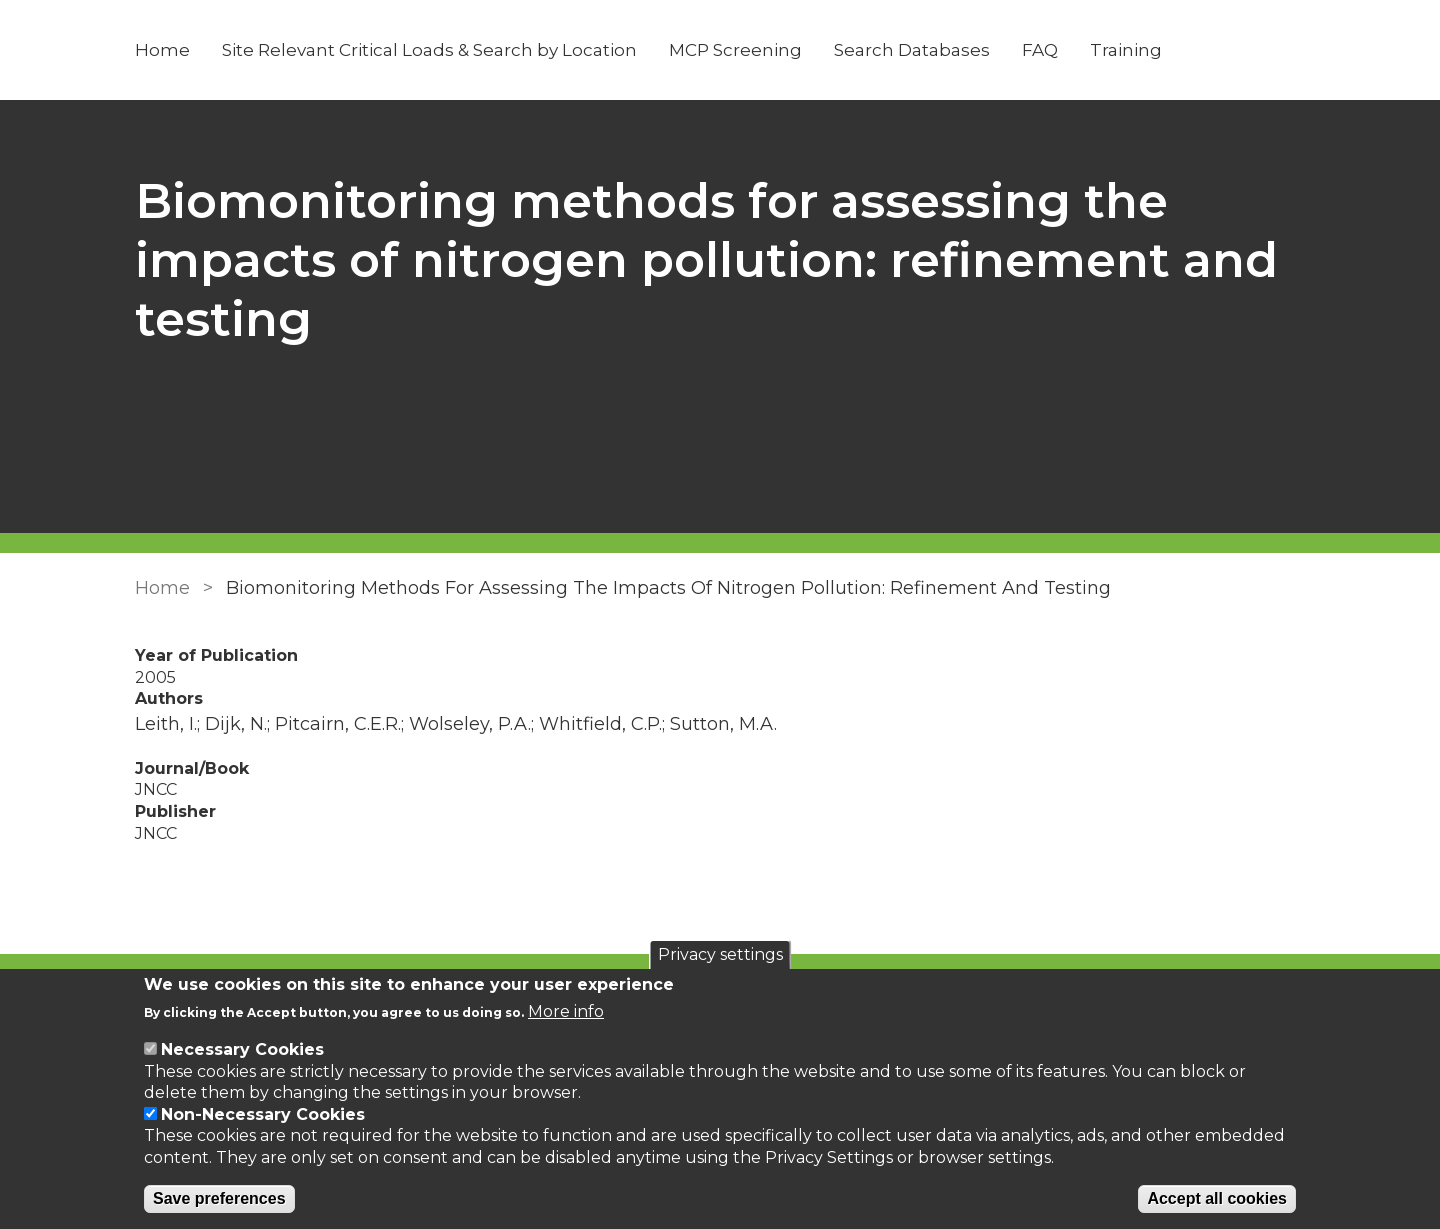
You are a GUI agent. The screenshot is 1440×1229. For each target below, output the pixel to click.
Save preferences (219, 1198)
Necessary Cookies (242, 1049)
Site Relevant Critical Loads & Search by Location (429, 50)
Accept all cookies (1217, 1198)
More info (566, 1011)
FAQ (1040, 50)
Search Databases (912, 50)
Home (162, 50)
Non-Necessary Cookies (263, 1114)
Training (1126, 50)
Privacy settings (720, 954)
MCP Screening (735, 50)
